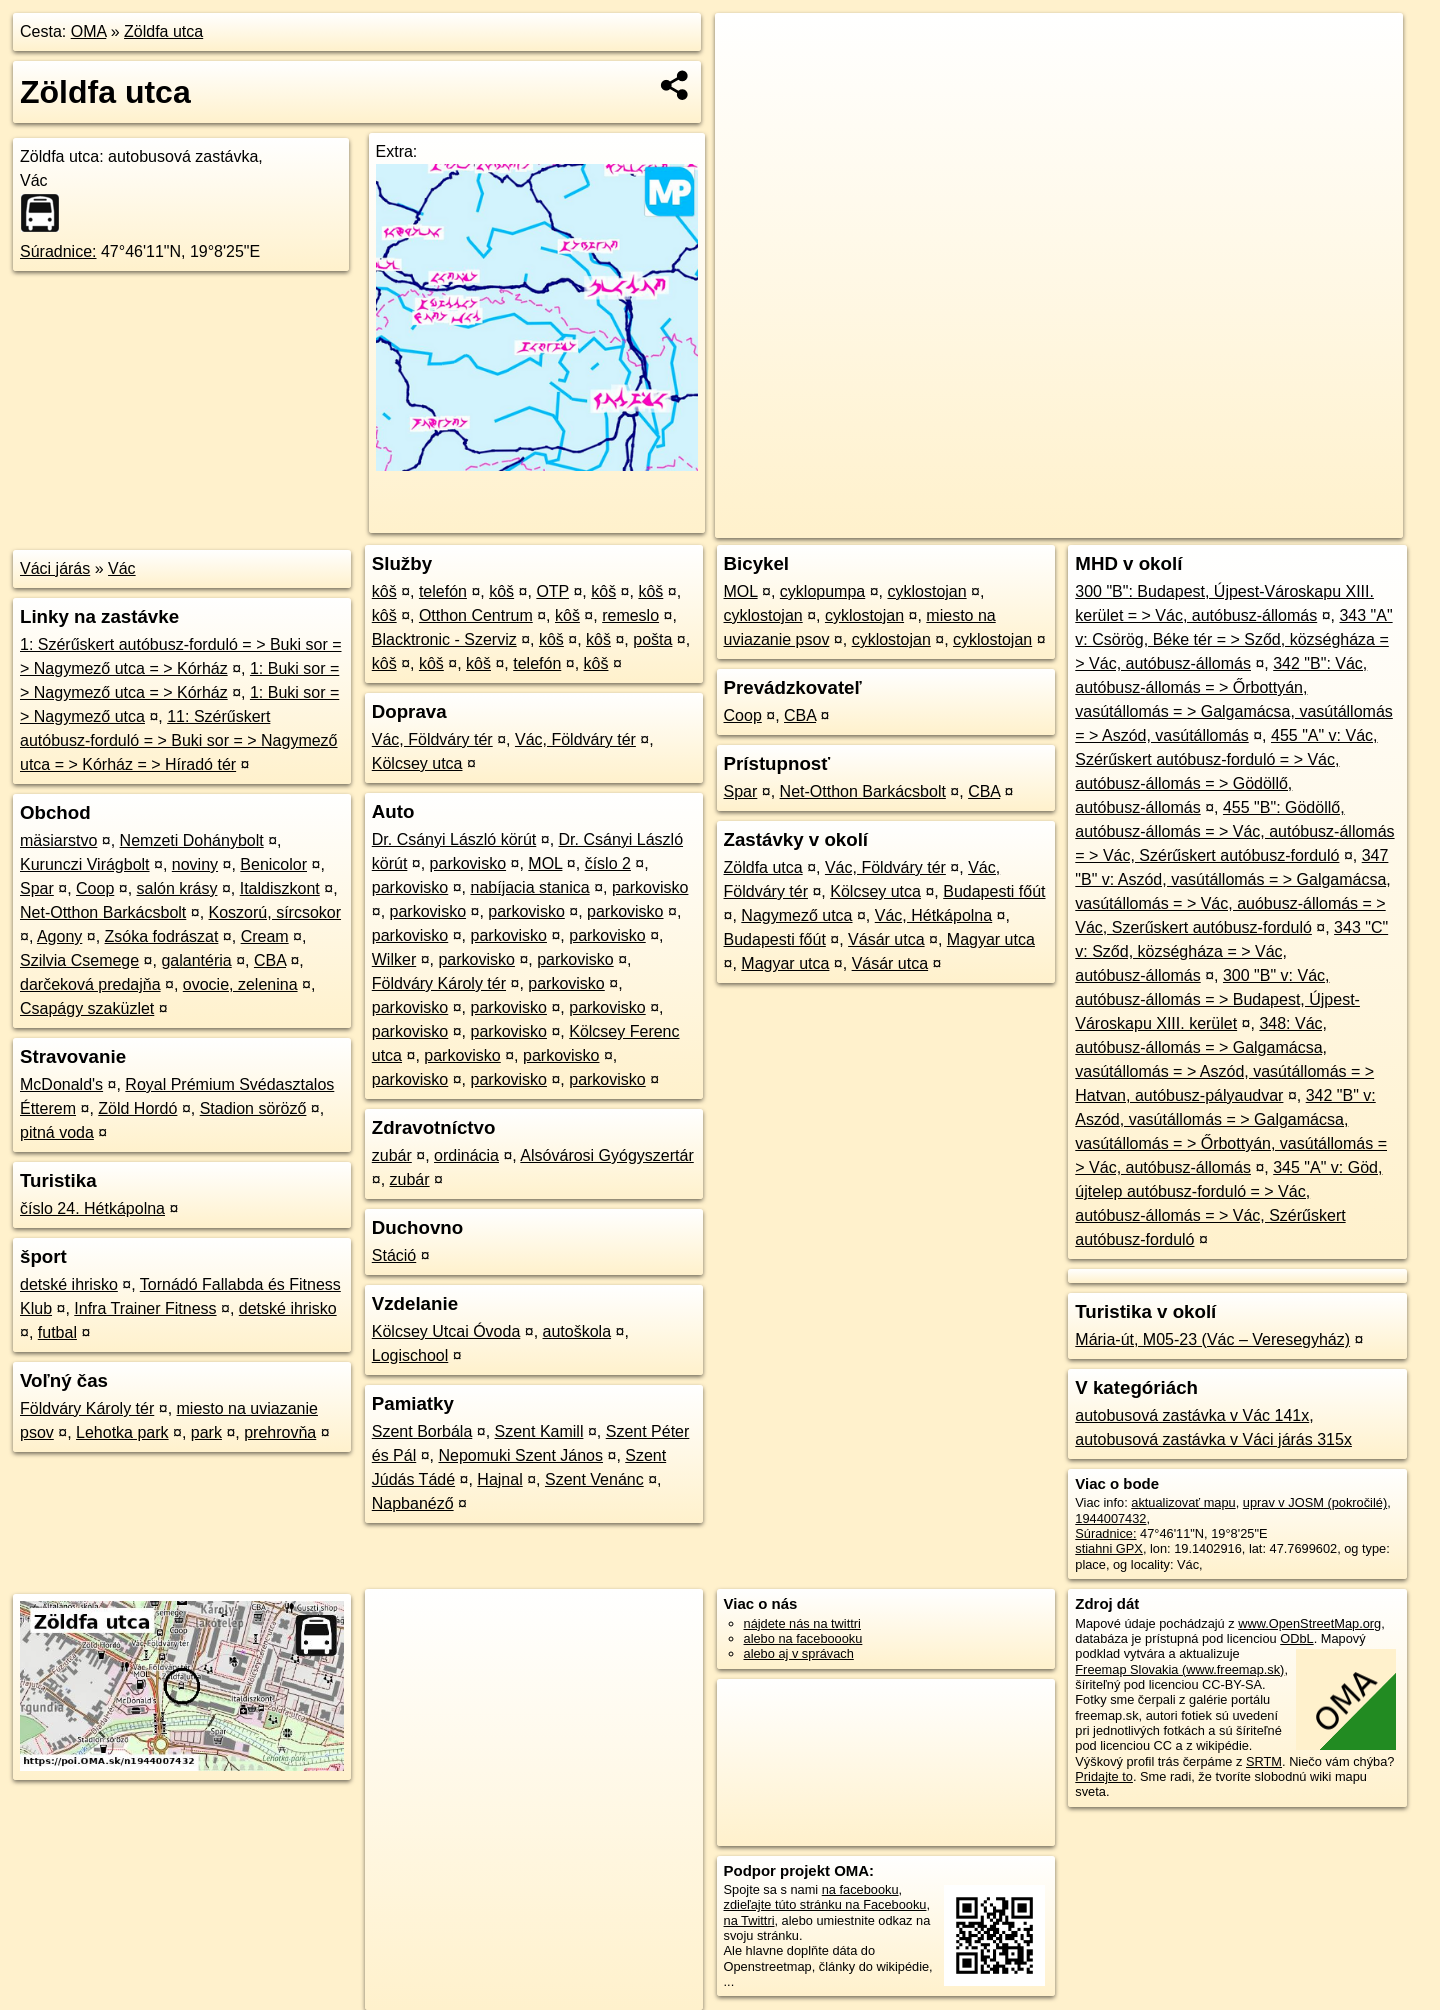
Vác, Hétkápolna (933, 915)
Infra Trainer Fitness (145, 1308)
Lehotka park (122, 1432)
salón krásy (177, 888)
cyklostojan (926, 591)
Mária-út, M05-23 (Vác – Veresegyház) (1212, 1339)
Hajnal (499, 1479)
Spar (37, 888)
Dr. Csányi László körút (454, 839)
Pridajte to (1104, 1776)
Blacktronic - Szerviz (444, 639)
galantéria (196, 960)
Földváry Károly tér (87, 1408)
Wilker (394, 959)
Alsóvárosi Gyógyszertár (606, 1155)
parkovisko (468, 863)
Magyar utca (991, 939)
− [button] (749, 78)
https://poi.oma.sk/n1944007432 (1313, 523)
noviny (195, 864)
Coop (95, 888)
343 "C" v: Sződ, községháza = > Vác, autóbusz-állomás (1231, 951)
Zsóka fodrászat (162, 936)
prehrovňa (280, 1432)
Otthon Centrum (476, 615)
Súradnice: (58, 251)
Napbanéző (413, 1503)
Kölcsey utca (417, 763)
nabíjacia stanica (530, 887)
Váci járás (55, 568)
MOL (545, 863)
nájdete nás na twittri (802, 1623)
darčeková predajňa (90, 984)
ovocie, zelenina (240, 984)
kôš (384, 591)
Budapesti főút (994, 891)
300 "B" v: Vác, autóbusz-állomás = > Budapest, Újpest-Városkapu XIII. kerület (1217, 999)
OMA (89, 31)
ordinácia (466, 1155)
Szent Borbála (422, 1431)
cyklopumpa (822, 591)
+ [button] (749, 47)
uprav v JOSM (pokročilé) (1315, 1502)
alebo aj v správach (799, 1653)
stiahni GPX (1109, 1548)
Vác (122, 568)
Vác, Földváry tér (432, 739)
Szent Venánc (594, 1479)
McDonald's (61, 1084)
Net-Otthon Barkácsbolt (103, 912)
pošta (652, 639)
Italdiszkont (280, 888)
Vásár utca (886, 939)
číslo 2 (608, 863)
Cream (265, 936)
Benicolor (273, 864)
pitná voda (57, 1132)
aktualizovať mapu (1183, 1502)
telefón (443, 591)
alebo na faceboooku (803, 1638)
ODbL (1296, 1638)
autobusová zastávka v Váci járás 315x (1213, 1439)
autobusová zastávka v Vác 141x (1192, 1415)
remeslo (630, 615)
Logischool (410, 1355)
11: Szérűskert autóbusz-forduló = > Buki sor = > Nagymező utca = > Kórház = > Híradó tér (179, 740)
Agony (59, 936)
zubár (392, 1155)
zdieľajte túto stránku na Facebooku (825, 1904)
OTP (552, 591)
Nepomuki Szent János (520, 1455)
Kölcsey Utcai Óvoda (446, 1331)
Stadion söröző (253, 1108)
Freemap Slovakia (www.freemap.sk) (1179, 1669)
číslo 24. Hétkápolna (92, 1208)
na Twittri (749, 1920)
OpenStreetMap (1058, 523)
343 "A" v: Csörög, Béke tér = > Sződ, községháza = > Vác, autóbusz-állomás (1233, 639)
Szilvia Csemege (79, 960)
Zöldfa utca (163, 31)
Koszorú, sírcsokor (275, 912)
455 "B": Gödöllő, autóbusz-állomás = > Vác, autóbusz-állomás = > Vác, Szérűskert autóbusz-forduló (1234, 831)
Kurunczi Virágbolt (85, 864)
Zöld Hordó (137, 1108)
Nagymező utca (796, 915)
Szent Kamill (539, 1431)
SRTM (1264, 1761)
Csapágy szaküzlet (87, 1008)
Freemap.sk (1161, 523)
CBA (270, 960)
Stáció (394, 1255)
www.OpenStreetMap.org (1309, 1623)
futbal (57, 1332)
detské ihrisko (69, 1284)
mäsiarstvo (58, 840)
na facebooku (860, 1889)
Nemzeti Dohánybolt (192, 840)
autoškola (577, 1331)
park (206, 1432)
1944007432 (1110, 1518)
